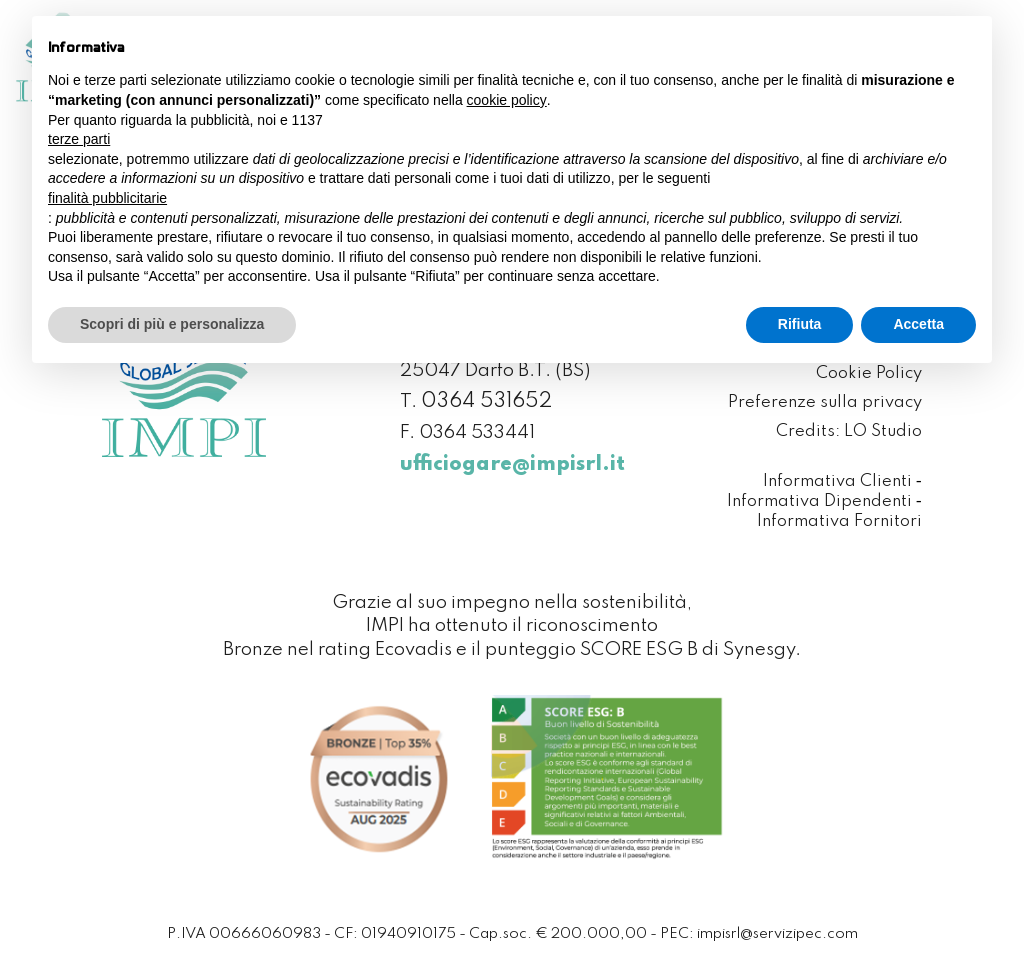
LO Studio (883, 432)
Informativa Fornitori (839, 522)
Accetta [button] (918, 324)
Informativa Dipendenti (819, 502)
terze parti (79, 139)
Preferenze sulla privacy (825, 403)
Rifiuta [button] (800, 324)
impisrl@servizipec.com (777, 934)
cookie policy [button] (507, 100)
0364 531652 (486, 402)
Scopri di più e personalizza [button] (172, 324)
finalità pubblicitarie (107, 198)
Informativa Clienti (837, 482)
